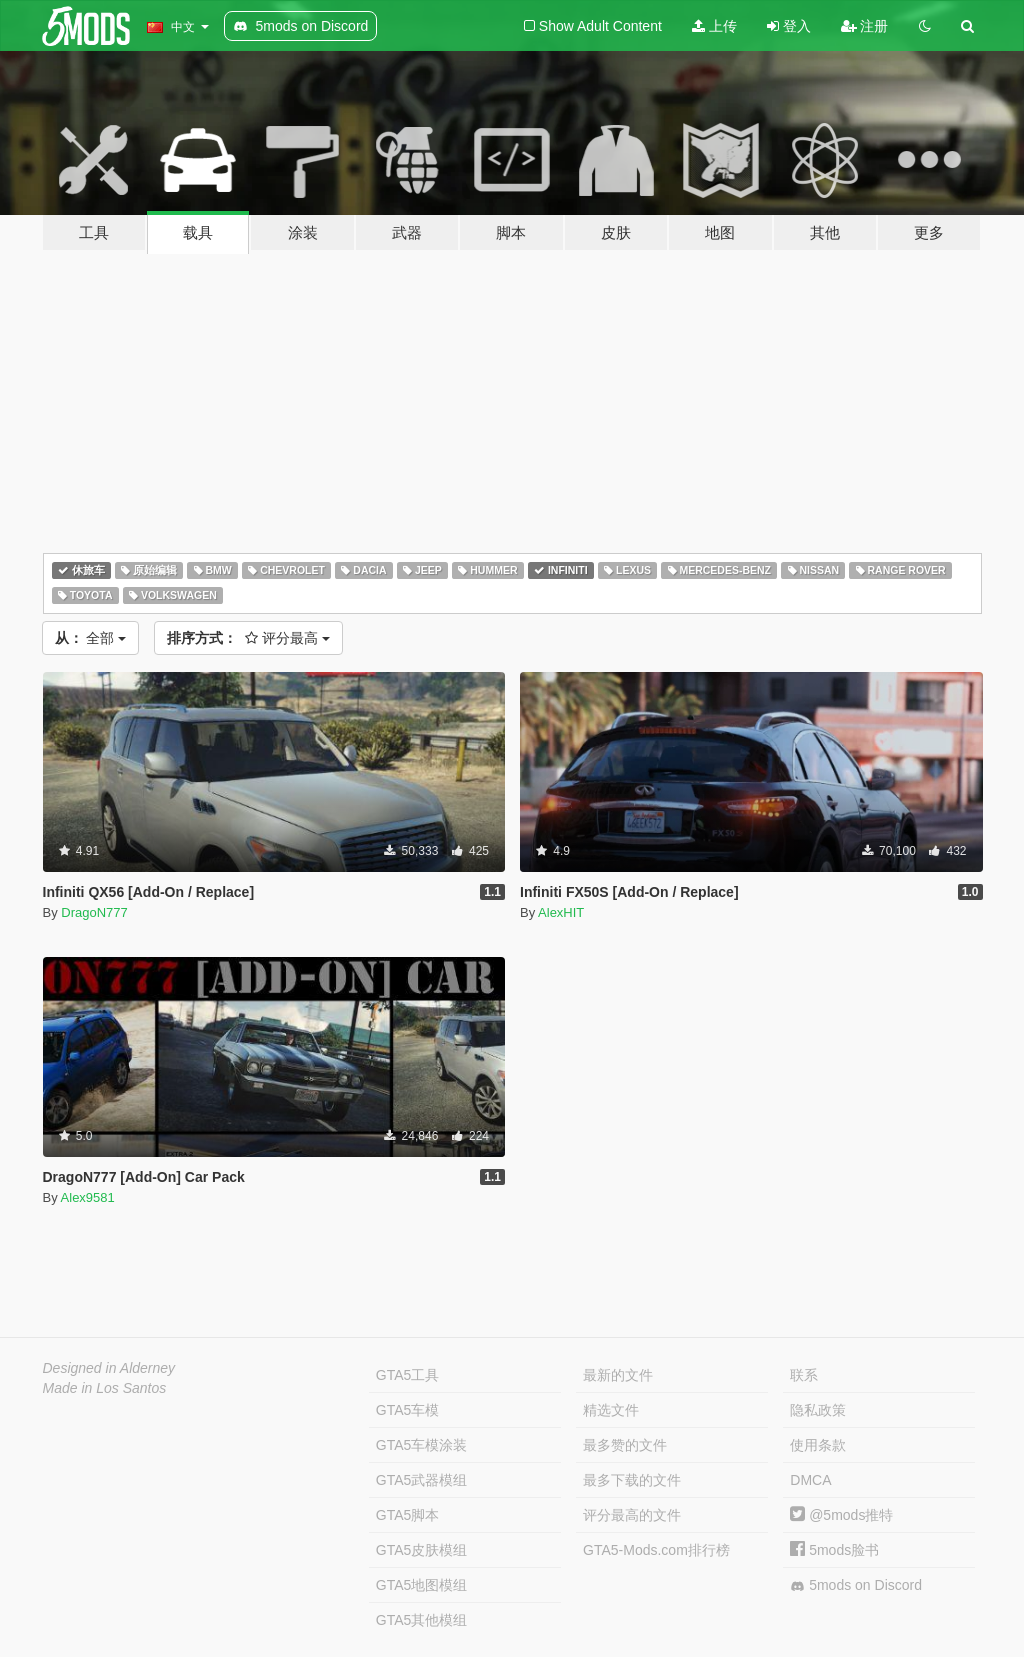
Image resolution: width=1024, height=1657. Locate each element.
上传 (714, 26)
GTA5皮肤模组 (422, 1550)
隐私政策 (818, 1410)
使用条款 (818, 1445)
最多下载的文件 (632, 1480)
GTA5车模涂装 (422, 1445)
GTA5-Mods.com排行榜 (656, 1550)
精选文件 (611, 1410)
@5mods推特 (841, 1515)
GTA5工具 (408, 1375)
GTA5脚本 (408, 1515)
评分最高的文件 (632, 1515)
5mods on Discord (856, 1585)
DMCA (810, 1480)
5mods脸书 (834, 1550)
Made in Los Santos (105, 1388)
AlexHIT (561, 912)
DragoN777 (94, 912)
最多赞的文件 (625, 1445)
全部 (91, 638)
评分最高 (248, 638)
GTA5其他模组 (422, 1620)
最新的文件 (618, 1375)
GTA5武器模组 (422, 1480)
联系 (804, 1375)
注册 (865, 26)
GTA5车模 (408, 1410)
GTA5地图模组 (422, 1585)
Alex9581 (88, 1197)
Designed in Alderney (109, 1368)
